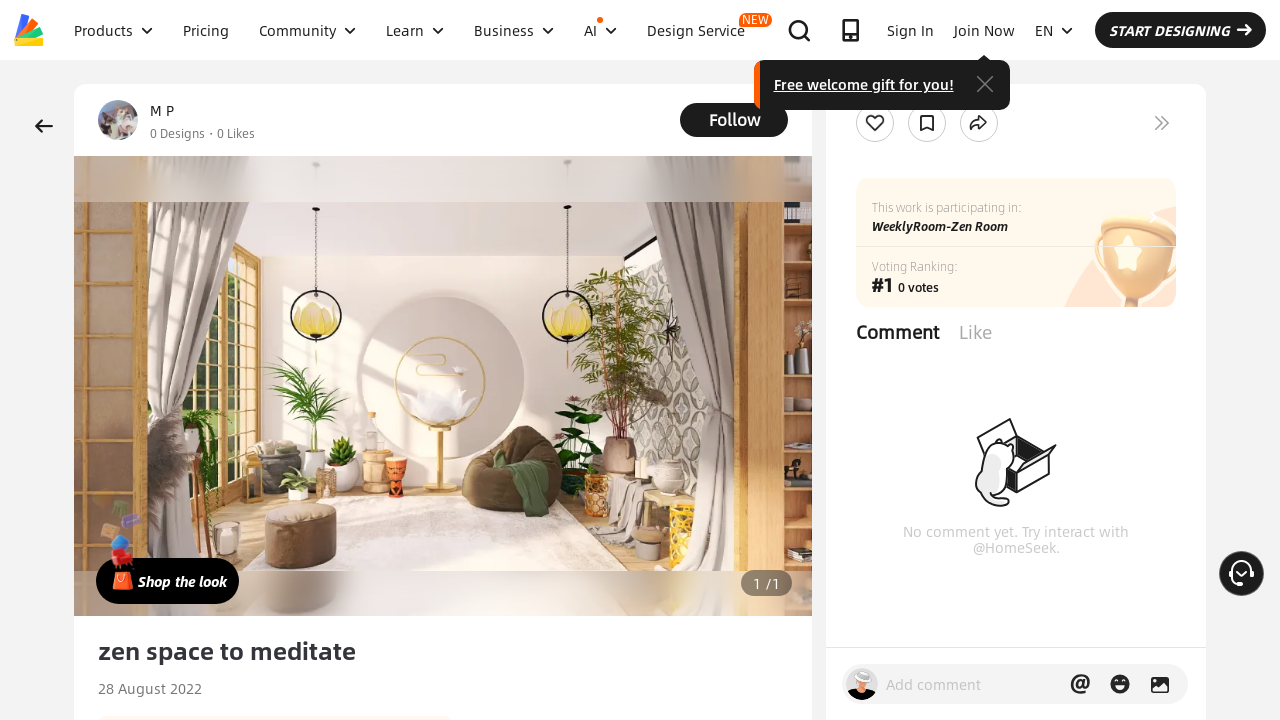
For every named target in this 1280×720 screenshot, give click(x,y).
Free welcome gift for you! (864, 84)
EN (1054, 30)
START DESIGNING (1180, 30)
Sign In (910, 30)
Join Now (984, 30)
